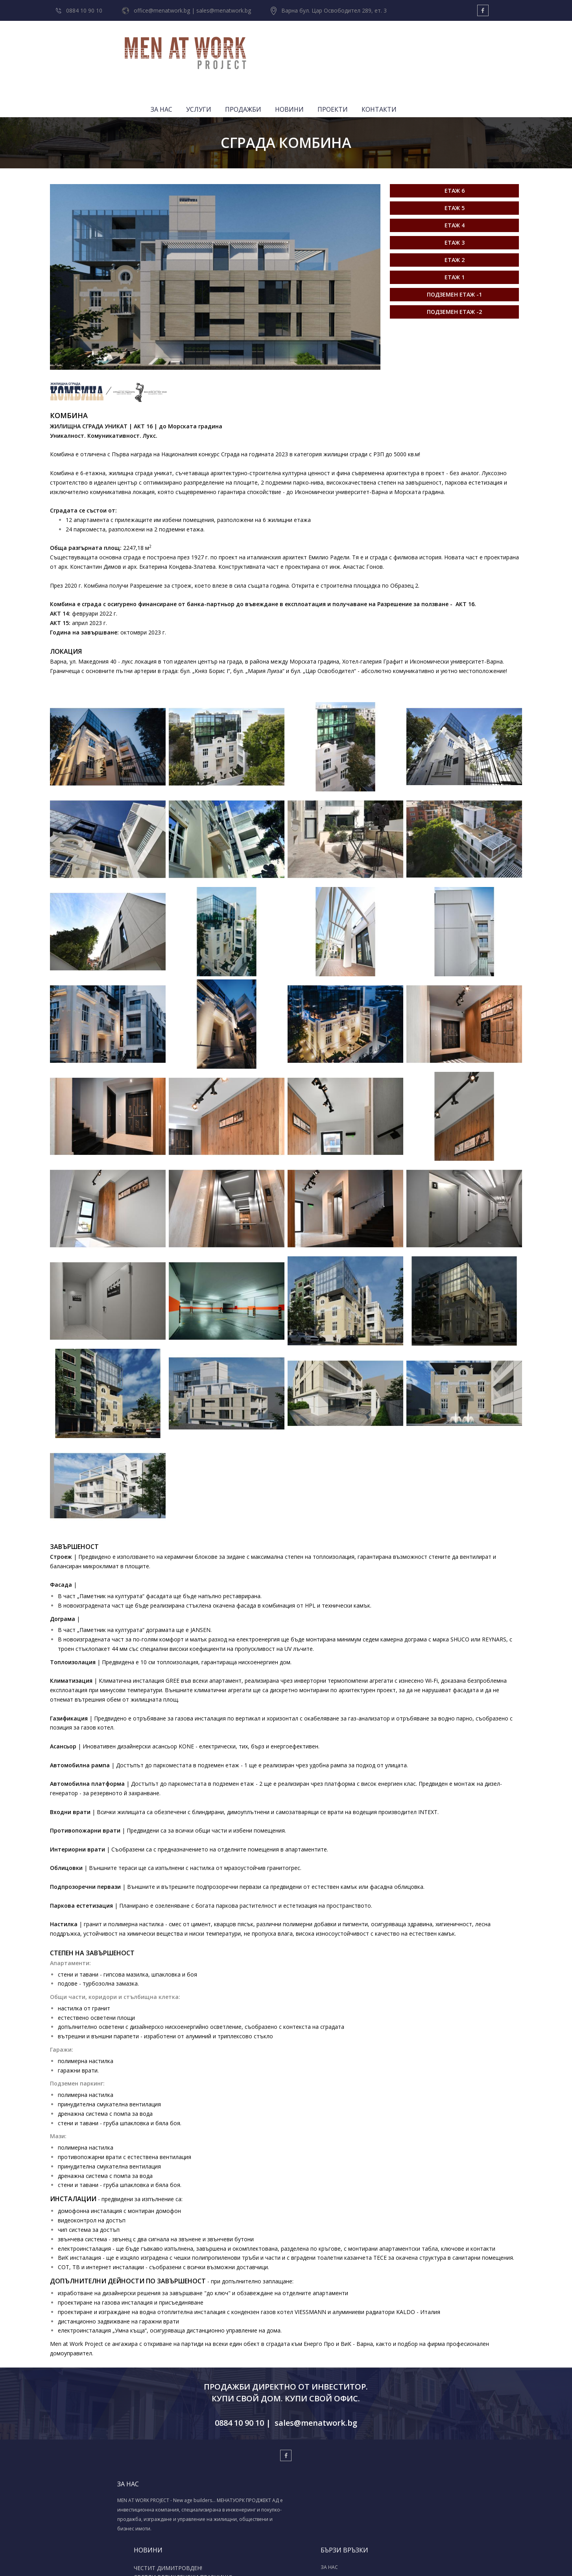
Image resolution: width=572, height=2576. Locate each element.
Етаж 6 (455, 141)
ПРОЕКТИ (452, 45)
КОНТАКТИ (498, 45)
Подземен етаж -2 (454, 262)
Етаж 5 (455, 158)
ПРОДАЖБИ (363, 45)
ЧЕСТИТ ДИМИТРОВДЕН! (233, 2452)
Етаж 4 (455, 176)
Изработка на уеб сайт (274, 2560)
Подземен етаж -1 (454, 245)
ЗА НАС (281, 45)
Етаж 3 (455, 193)
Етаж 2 (455, 210)
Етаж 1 (455, 228)
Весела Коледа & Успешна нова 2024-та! (235, 2495)
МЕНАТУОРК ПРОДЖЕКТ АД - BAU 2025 (238, 2479)
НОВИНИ (409, 45)
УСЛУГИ (318, 45)
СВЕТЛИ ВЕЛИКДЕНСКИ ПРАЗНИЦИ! (231, 2464)
